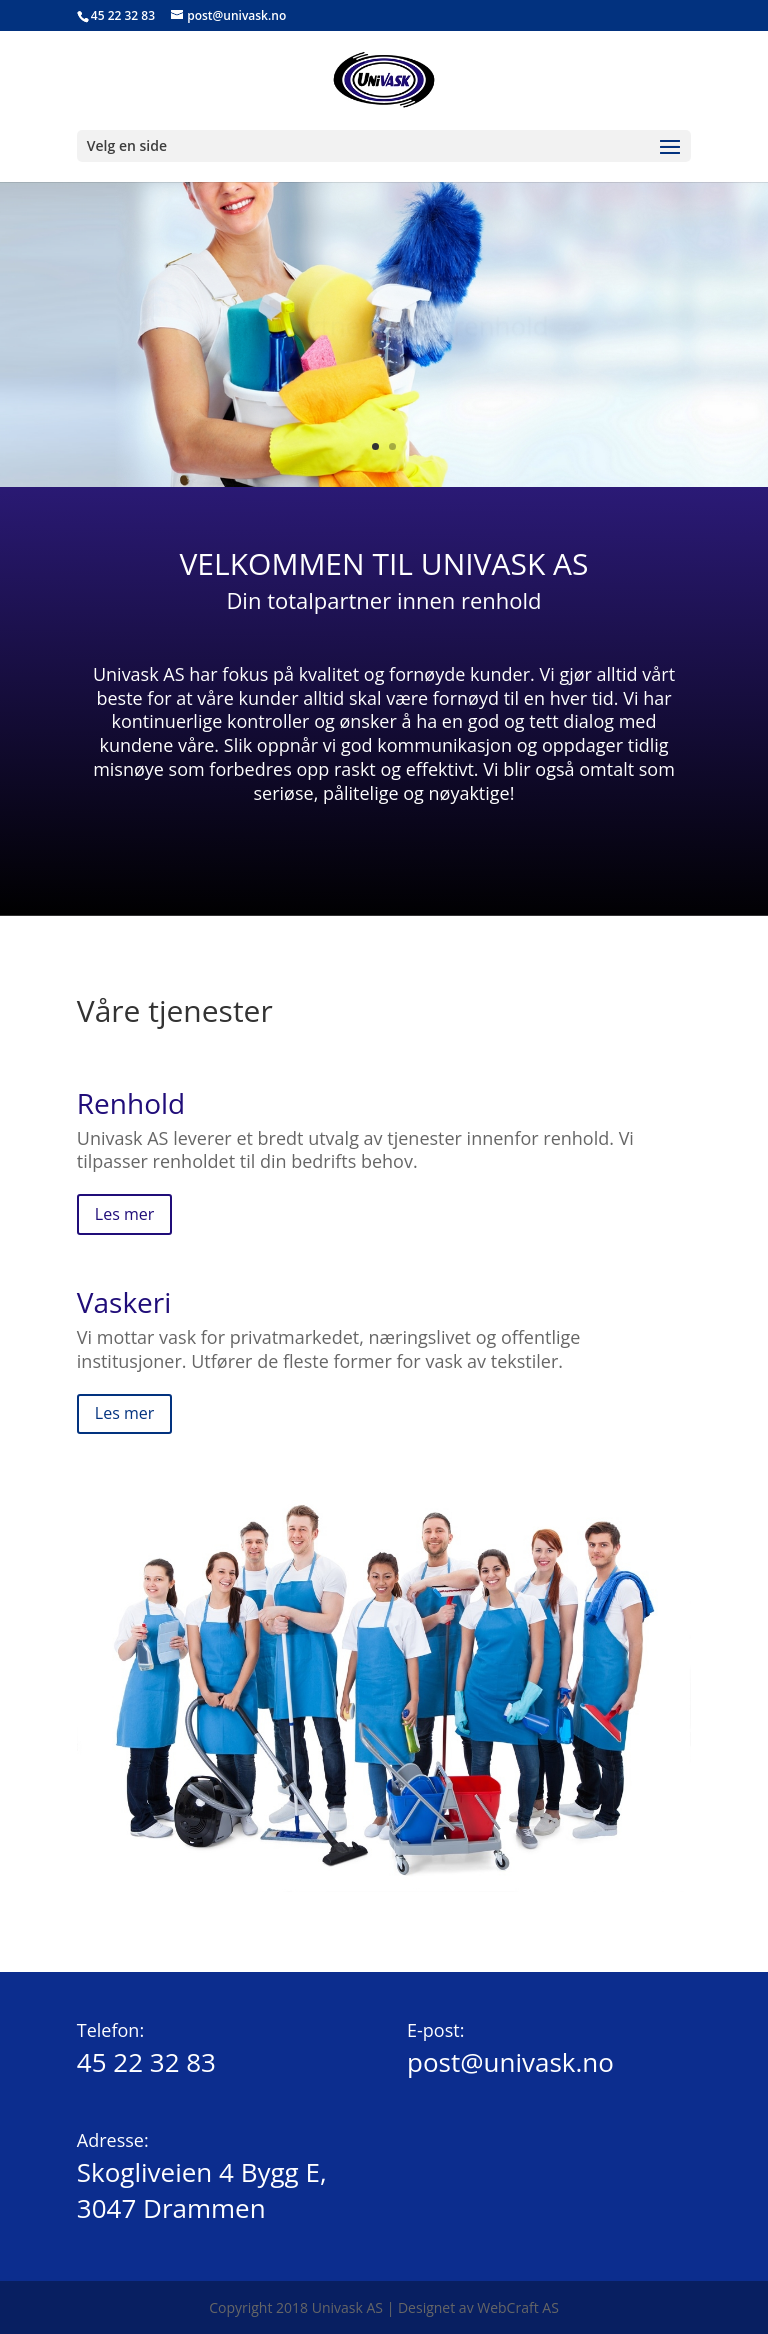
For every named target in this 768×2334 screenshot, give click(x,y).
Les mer (124, 1214)
